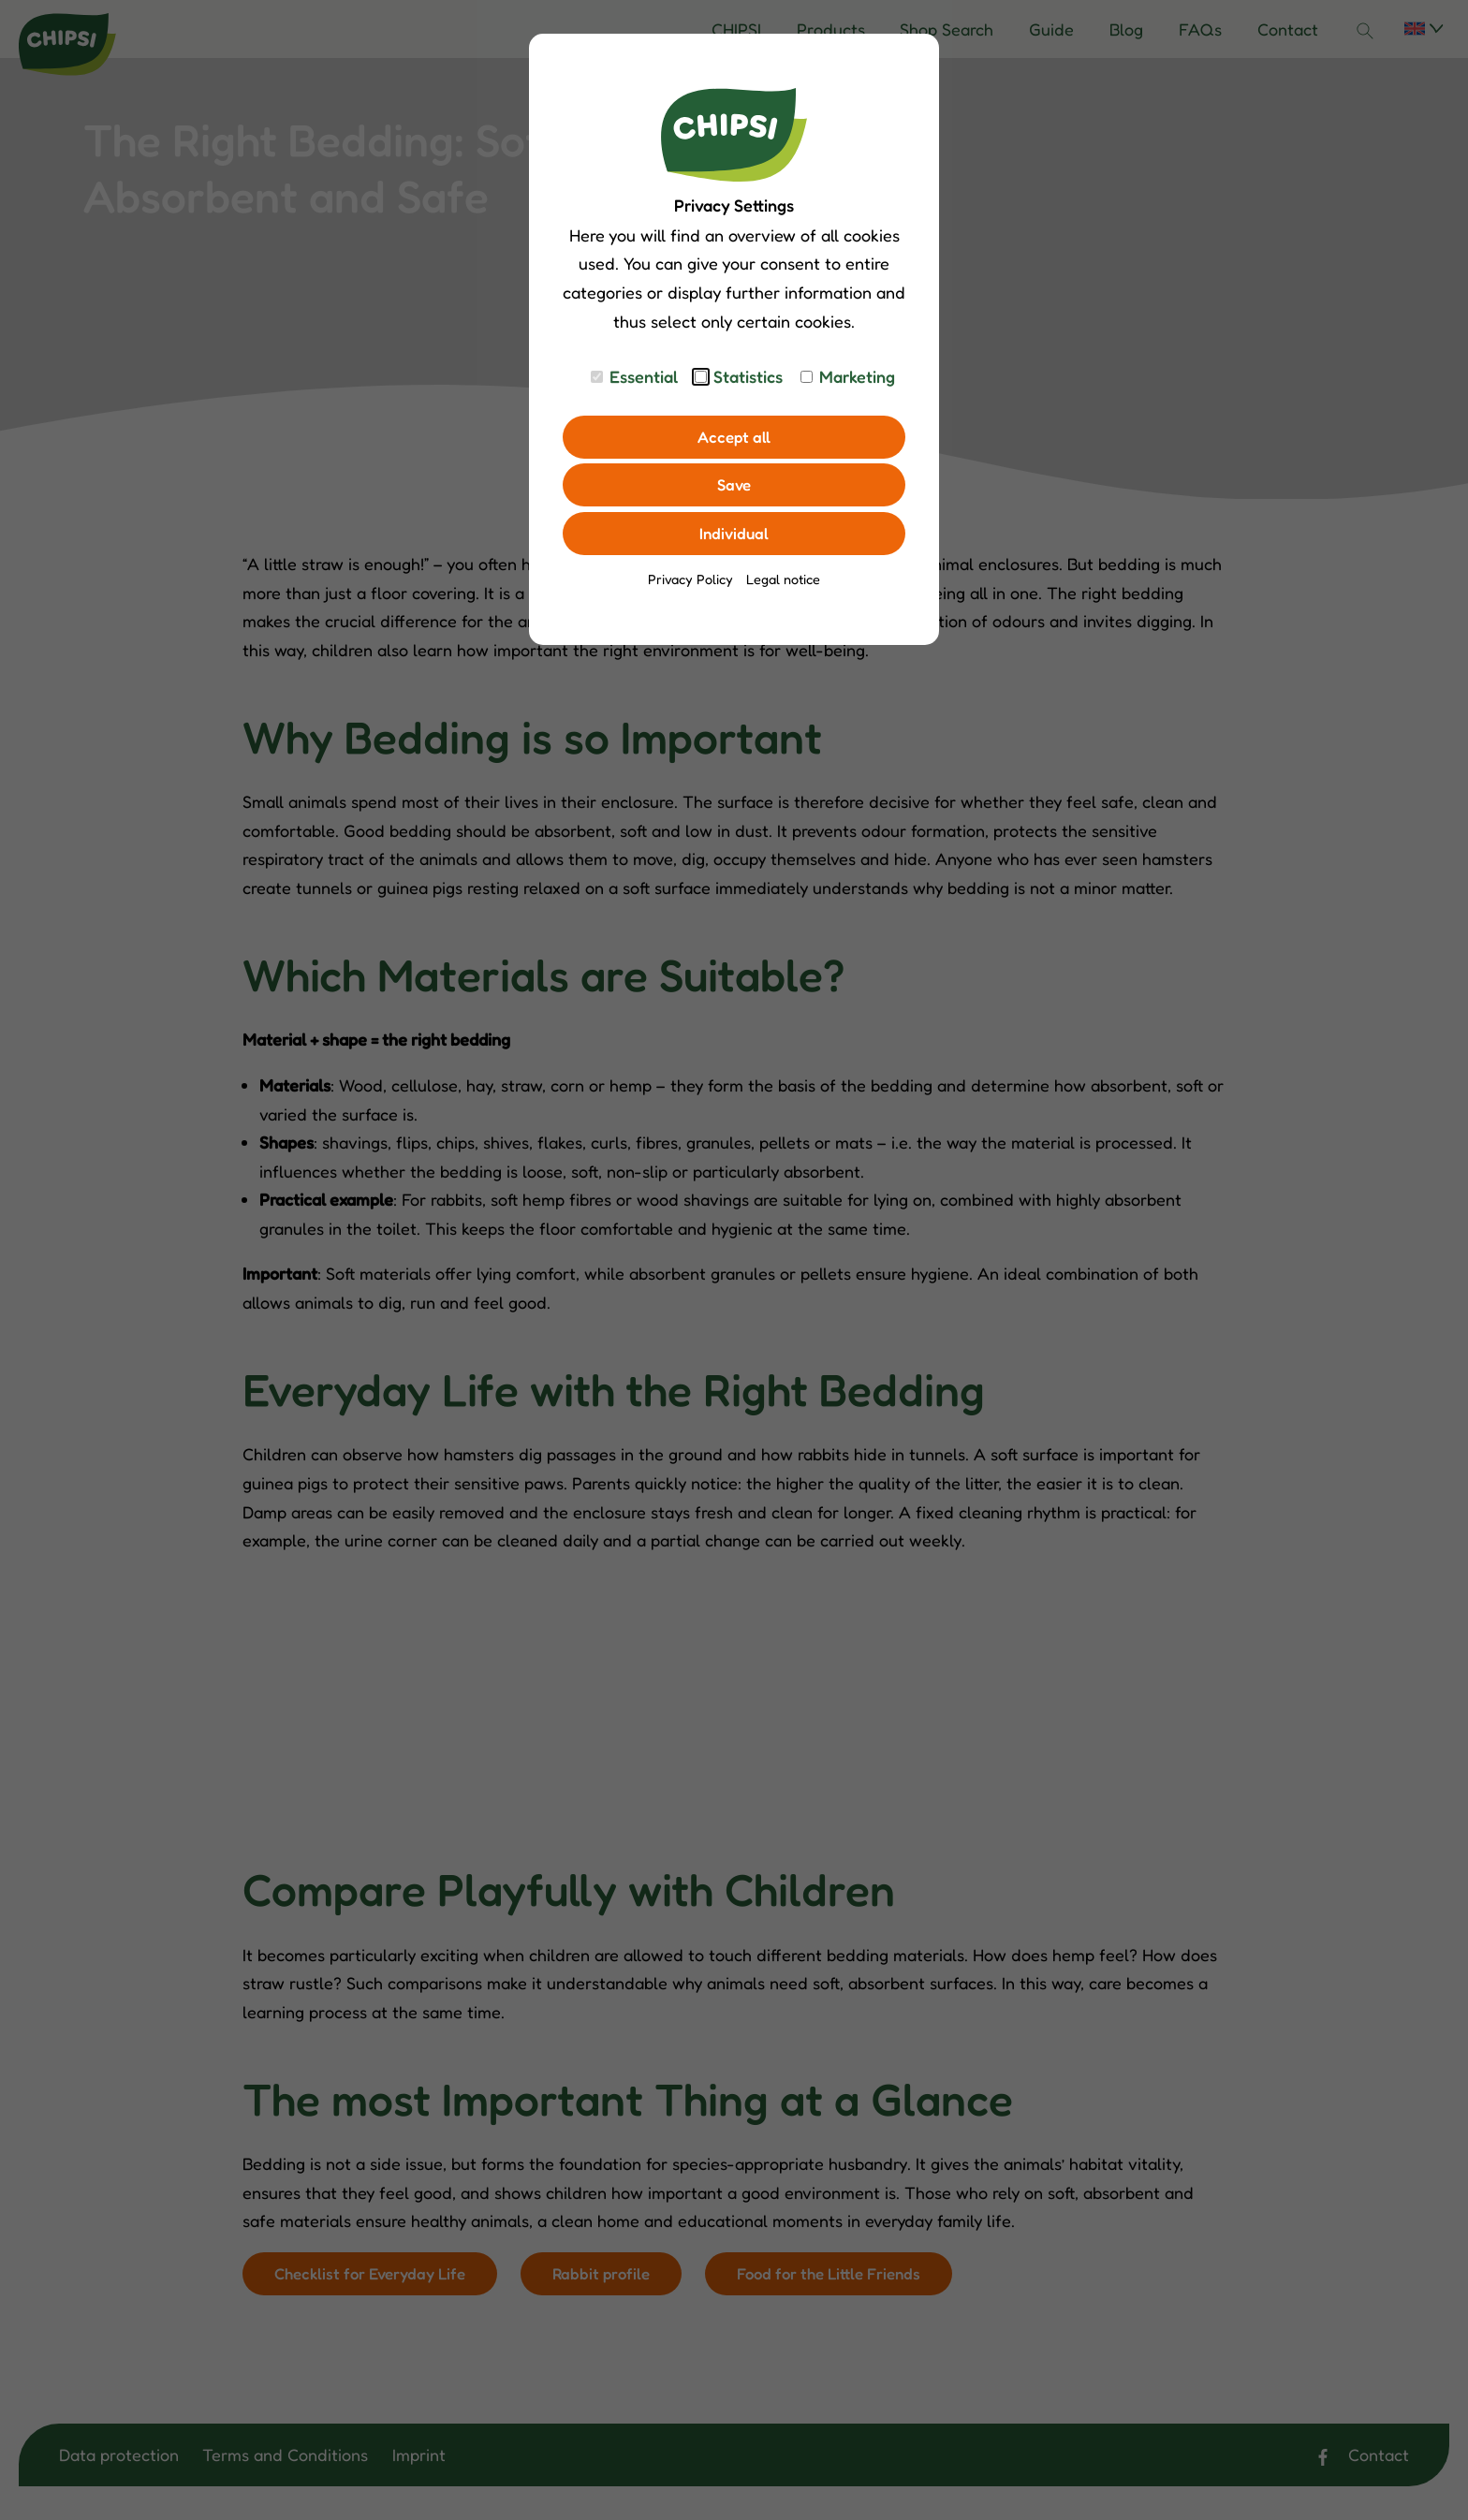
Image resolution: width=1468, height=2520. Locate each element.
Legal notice (783, 585)
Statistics (748, 376)
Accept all (734, 438)
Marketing (857, 376)
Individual (734, 538)
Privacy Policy (690, 585)
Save (734, 487)
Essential (643, 376)
